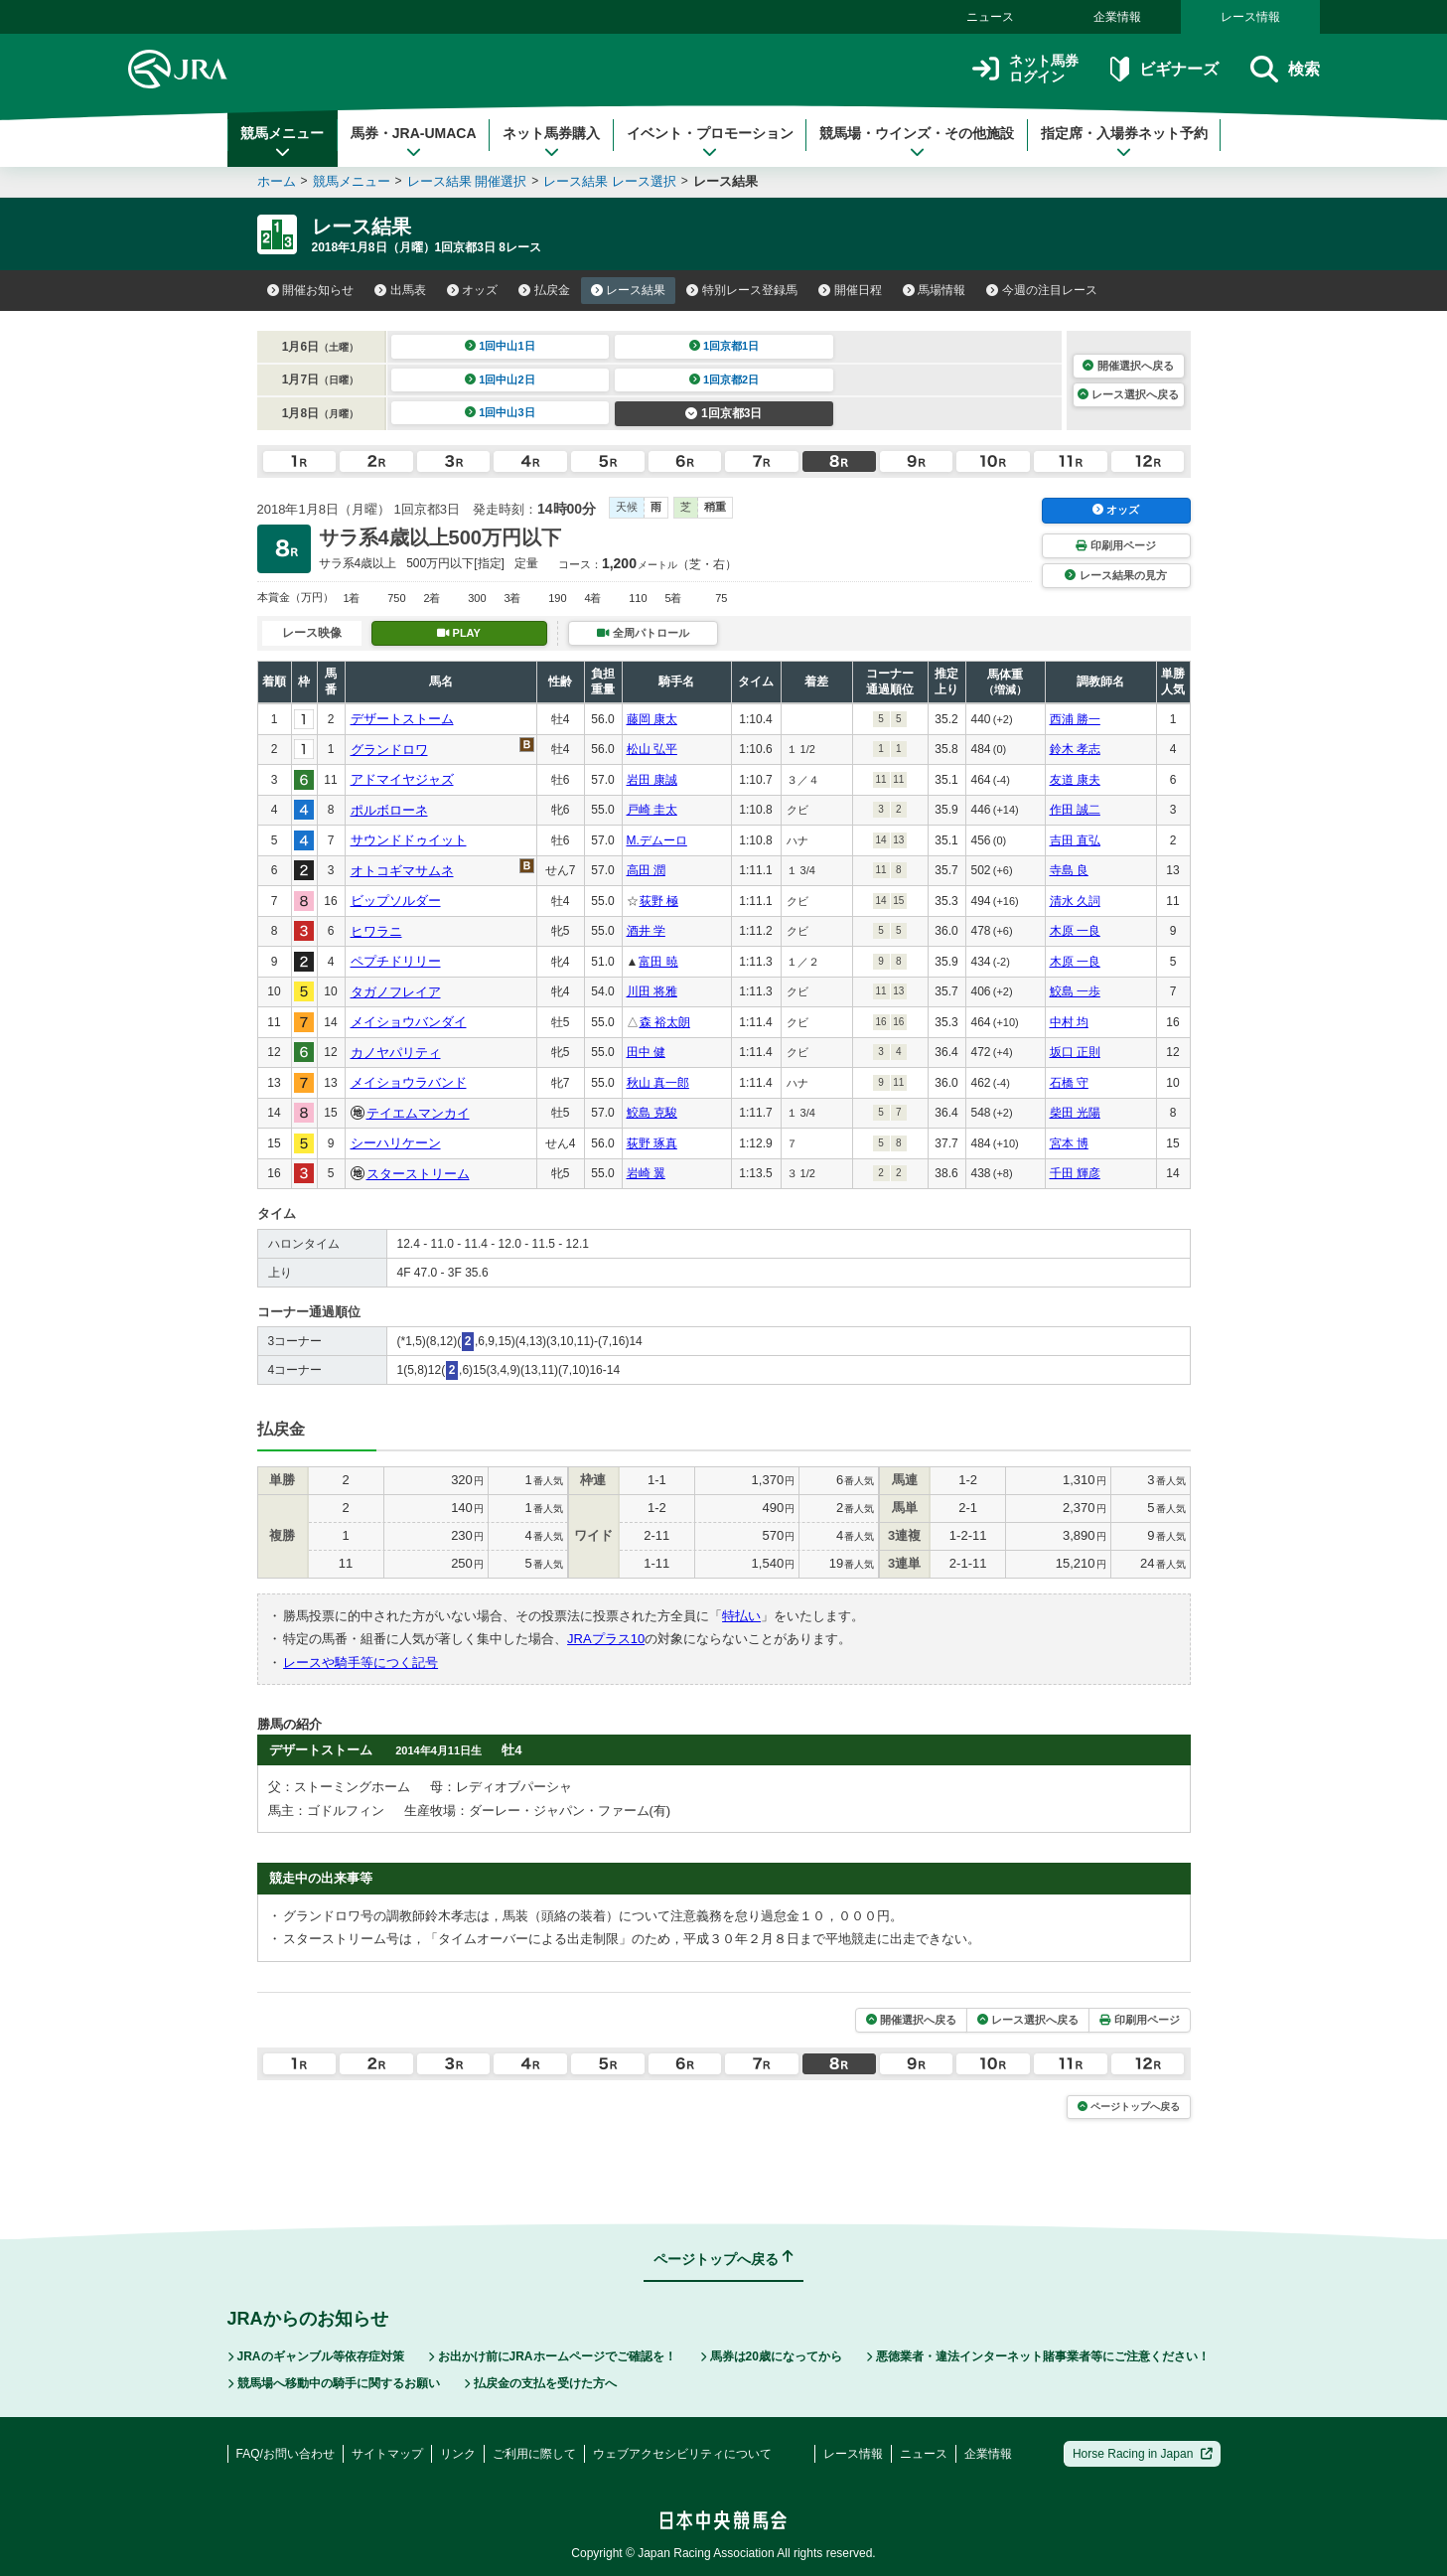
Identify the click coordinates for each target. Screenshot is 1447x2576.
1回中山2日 (500, 379)
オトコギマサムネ (402, 870)
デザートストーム (402, 718)
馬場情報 (934, 290)
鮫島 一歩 (1075, 991)
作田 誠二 (1075, 810)
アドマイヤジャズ (402, 779)
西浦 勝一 (1075, 719)
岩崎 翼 (646, 1173)
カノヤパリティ (396, 1052)
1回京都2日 (724, 379)
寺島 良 (1069, 870)
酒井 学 (646, 931)
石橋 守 (1069, 1083)
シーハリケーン (396, 1143)
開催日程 (850, 290)
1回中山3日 (500, 412)
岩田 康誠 (652, 780)
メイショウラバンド (409, 1082)
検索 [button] (1284, 69)
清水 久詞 (1075, 901)
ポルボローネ (389, 810)
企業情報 (1117, 17)
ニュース (990, 17)
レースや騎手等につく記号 (360, 1662)
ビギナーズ (1164, 69)
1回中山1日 (500, 346)
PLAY (459, 633)
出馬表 (400, 290)
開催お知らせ (311, 290)
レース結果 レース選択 (609, 181)
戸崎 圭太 (652, 810)
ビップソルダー (396, 900)
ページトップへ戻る (1129, 2106)
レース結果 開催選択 (467, 181)
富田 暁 (658, 962)
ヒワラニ (376, 931)
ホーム (276, 181)
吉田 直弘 (1075, 840)
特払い (741, 1615)
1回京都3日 (723, 413)
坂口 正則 (1075, 1052)
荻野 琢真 (652, 1143)
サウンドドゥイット (409, 840)
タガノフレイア (396, 992)
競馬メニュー (282, 142)
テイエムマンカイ (418, 1113)
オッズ (473, 290)
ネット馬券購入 (551, 142)
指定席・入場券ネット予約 (1124, 142)
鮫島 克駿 (652, 1113)
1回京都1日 (724, 346)
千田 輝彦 (1075, 1173)
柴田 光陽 (1075, 1113)
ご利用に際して (534, 2454)
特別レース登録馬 (741, 290)
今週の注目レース (1041, 290)
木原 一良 (1075, 931)
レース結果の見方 (1115, 575)
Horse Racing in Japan (1143, 2454)
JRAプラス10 (606, 1638)
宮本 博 (1069, 1143)
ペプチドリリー (396, 961)
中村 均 (1069, 1022)
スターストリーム (418, 1173)
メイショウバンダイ (409, 1021)
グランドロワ (389, 749)
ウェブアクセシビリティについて (682, 2454)
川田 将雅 (652, 991)
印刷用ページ (1115, 545)
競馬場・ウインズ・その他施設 (916, 142)
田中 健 (646, 1052)
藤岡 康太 (652, 719)
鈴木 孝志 (1075, 749)
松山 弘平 (652, 749)
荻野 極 (659, 901)
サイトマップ (387, 2454)
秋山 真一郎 (658, 1083)
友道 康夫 (1075, 780)
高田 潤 (646, 870)
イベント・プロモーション (710, 142)
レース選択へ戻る (1128, 394)
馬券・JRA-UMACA (414, 142)
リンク (458, 2454)
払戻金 (544, 290)
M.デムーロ (657, 840)
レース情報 (1250, 17)
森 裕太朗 (665, 1022)
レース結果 (628, 290)
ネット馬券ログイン (1025, 69)
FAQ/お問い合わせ (285, 2454)
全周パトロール (642, 633)
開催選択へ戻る (1128, 366)
